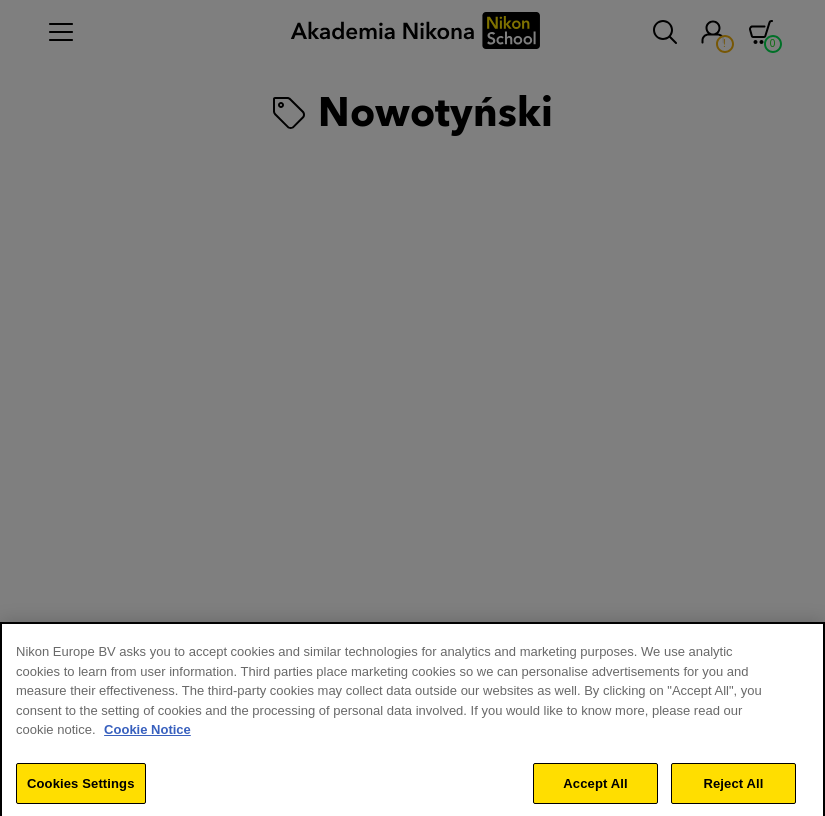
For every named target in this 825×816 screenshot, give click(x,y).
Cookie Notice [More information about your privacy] (147, 738)
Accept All (595, 791)
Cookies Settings (81, 791)
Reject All (733, 791)
